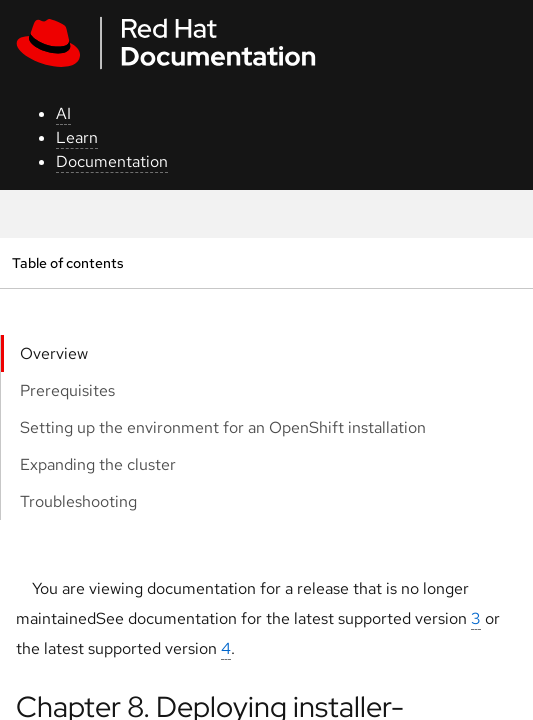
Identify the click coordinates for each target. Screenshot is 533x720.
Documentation (112, 161)
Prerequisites (67, 390)
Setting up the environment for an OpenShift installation (223, 427)
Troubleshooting (78, 501)
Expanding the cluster (98, 464)
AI (63, 113)
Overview (54, 353)
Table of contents (67, 262)
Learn (77, 137)
